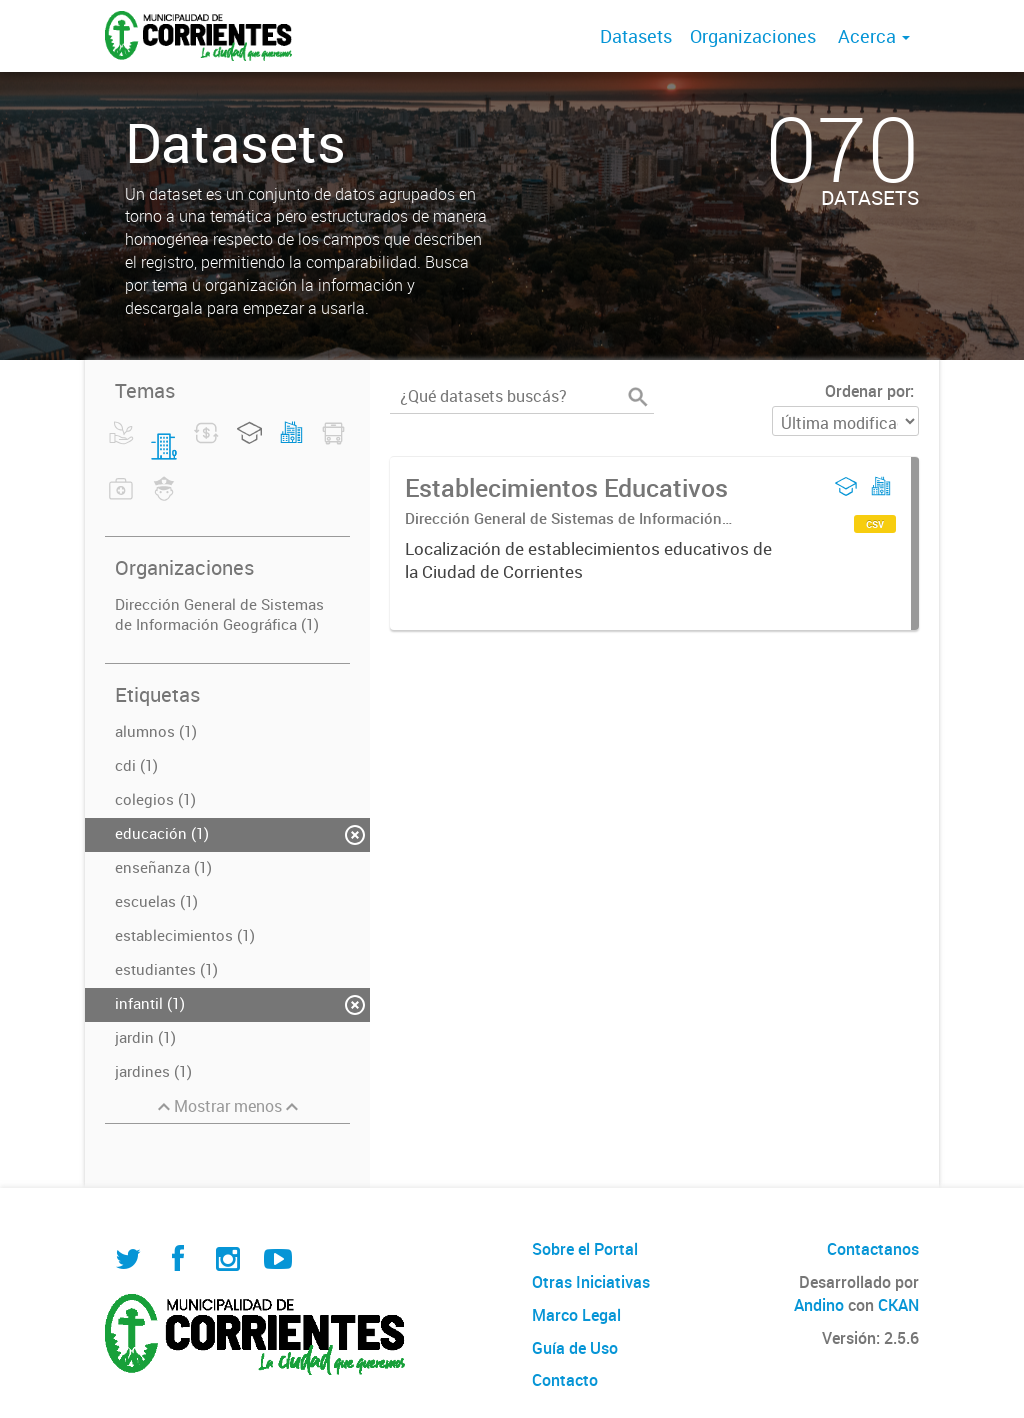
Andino (819, 1305)
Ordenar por (867, 391)
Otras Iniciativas (591, 1282)
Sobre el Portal (585, 1249)
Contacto (565, 1380)
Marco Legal (576, 1315)
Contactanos (873, 1249)
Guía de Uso (575, 1348)
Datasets (636, 36)
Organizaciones (753, 36)
